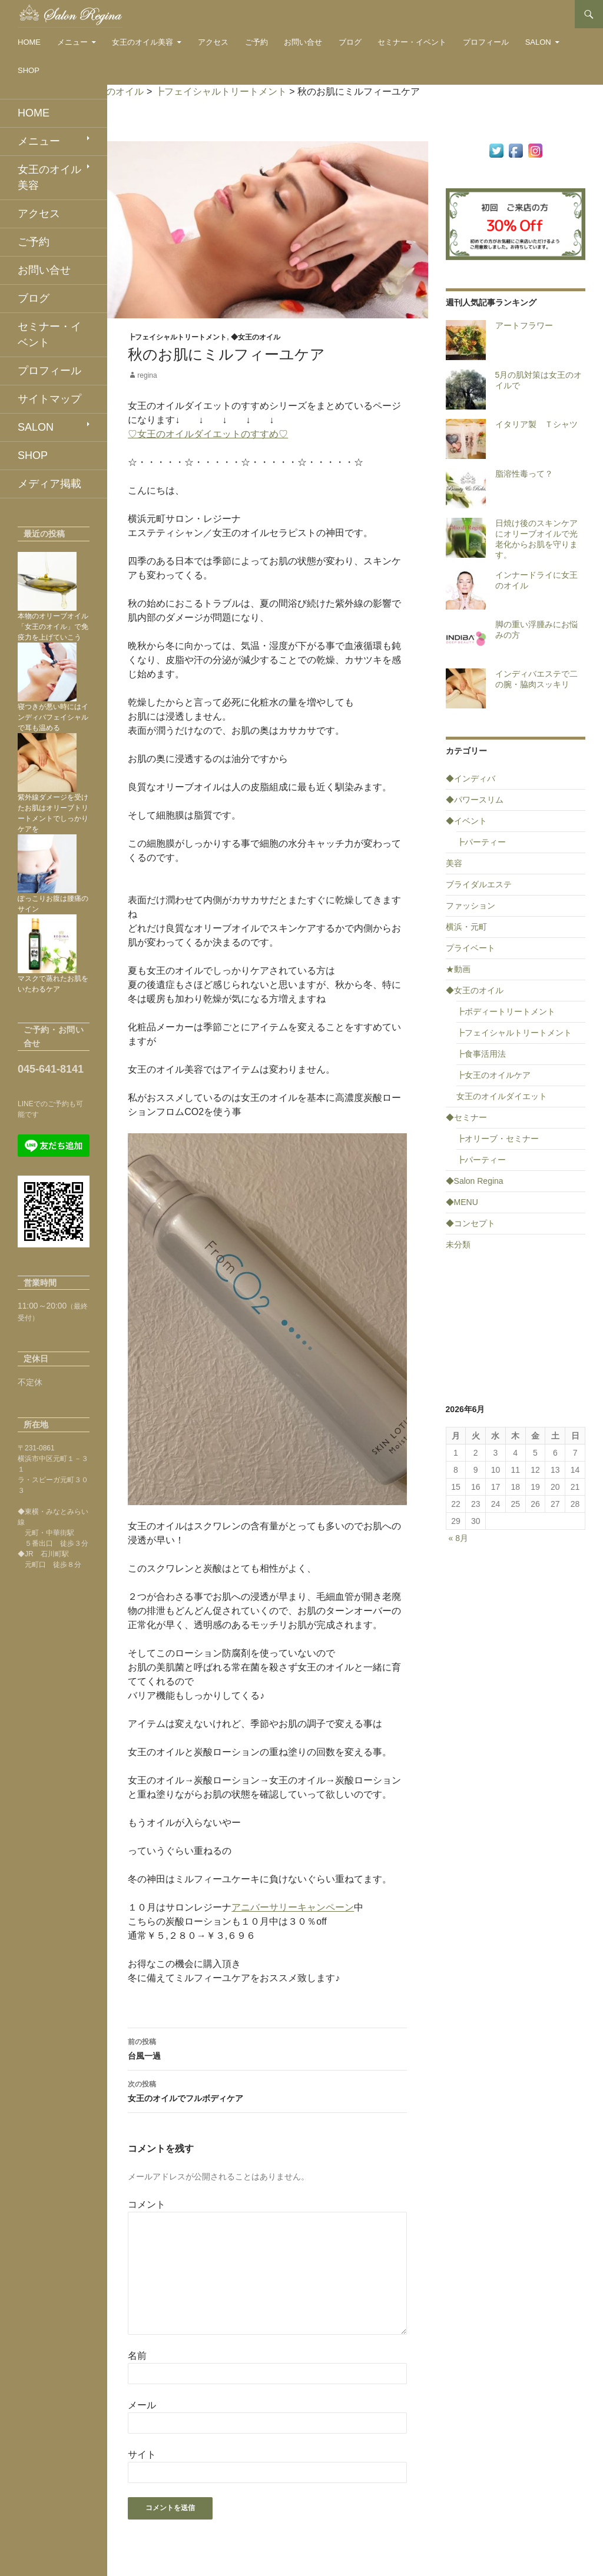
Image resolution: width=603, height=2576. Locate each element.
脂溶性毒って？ (524, 473)
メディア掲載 (49, 484)
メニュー (72, 42)
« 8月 (458, 1538)
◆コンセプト (470, 1223)
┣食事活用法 (481, 1054)
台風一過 (267, 2048)
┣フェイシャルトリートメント (177, 337)
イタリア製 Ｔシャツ (536, 424)
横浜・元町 (466, 926)
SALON (538, 42)
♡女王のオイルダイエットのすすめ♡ (208, 434)
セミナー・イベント (411, 42)
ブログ (350, 42)
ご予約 (256, 42)
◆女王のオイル (255, 337)
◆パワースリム (474, 799)
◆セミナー (466, 1117)
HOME (29, 42)
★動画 (458, 969)
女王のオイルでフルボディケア (267, 2090)
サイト (142, 2454)
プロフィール (486, 42)
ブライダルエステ (479, 884)
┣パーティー (481, 842)
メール (142, 2405)
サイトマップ (49, 399)
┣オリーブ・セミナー (497, 1138)
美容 (454, 863)
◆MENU (462, 1202)
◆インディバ (470, 778)
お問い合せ (303, 42)
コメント (146, 2204)
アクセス (213, 42)
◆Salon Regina (474, 1181)
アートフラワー (524, 325)
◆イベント (466, 821)
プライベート (470, 948)
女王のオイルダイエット (501, 1096)
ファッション (470, 905)
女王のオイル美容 (142, 42)
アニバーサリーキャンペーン (292, 1907)
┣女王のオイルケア (493, 1075)
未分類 (458, 1244)
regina (147, 375)
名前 (137, 2356)
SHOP (28, 70)
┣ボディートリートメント (505, 1011)
